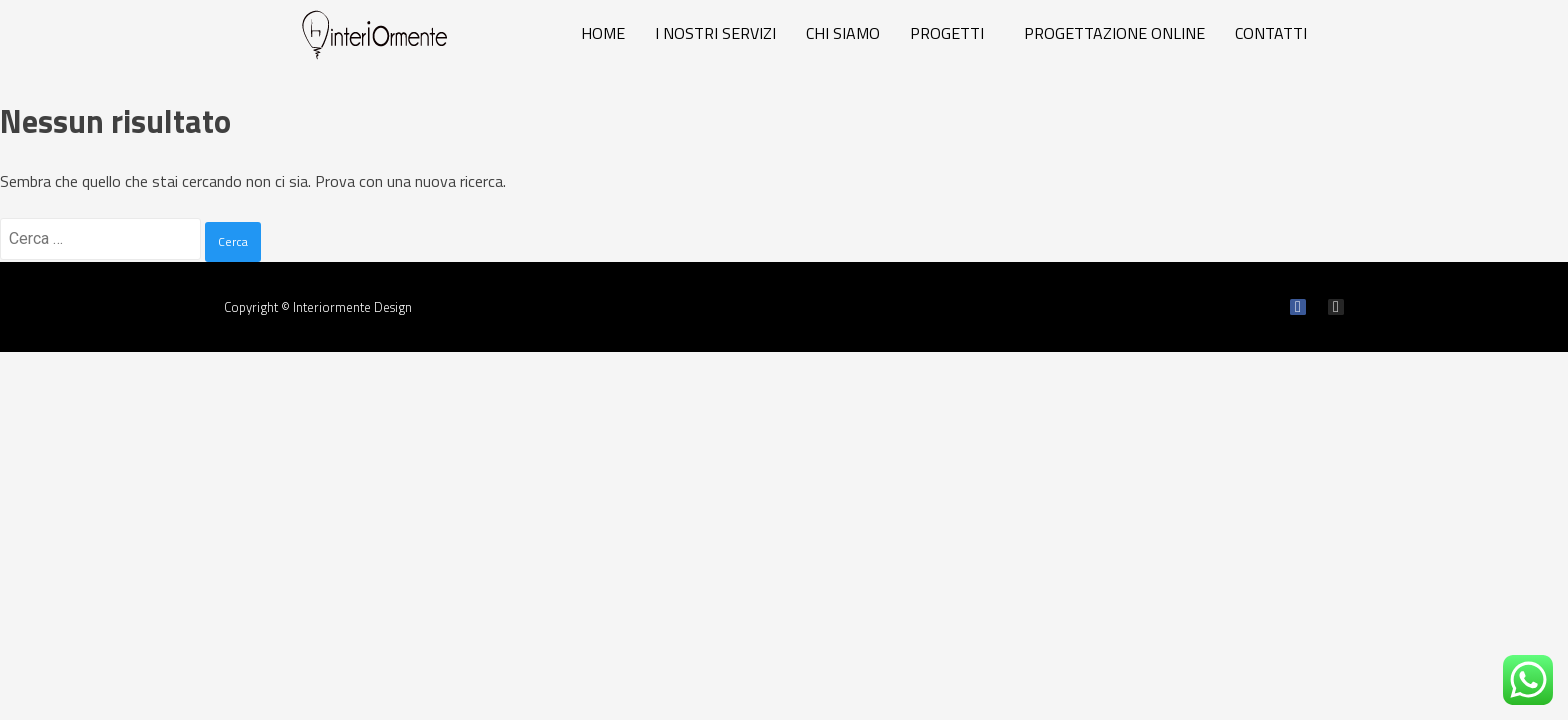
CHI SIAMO (843, 33)
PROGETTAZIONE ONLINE (1114, 33)
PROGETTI (947, 33)
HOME (603, 33)
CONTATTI (1271, 33)
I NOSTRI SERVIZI (715, 33)
